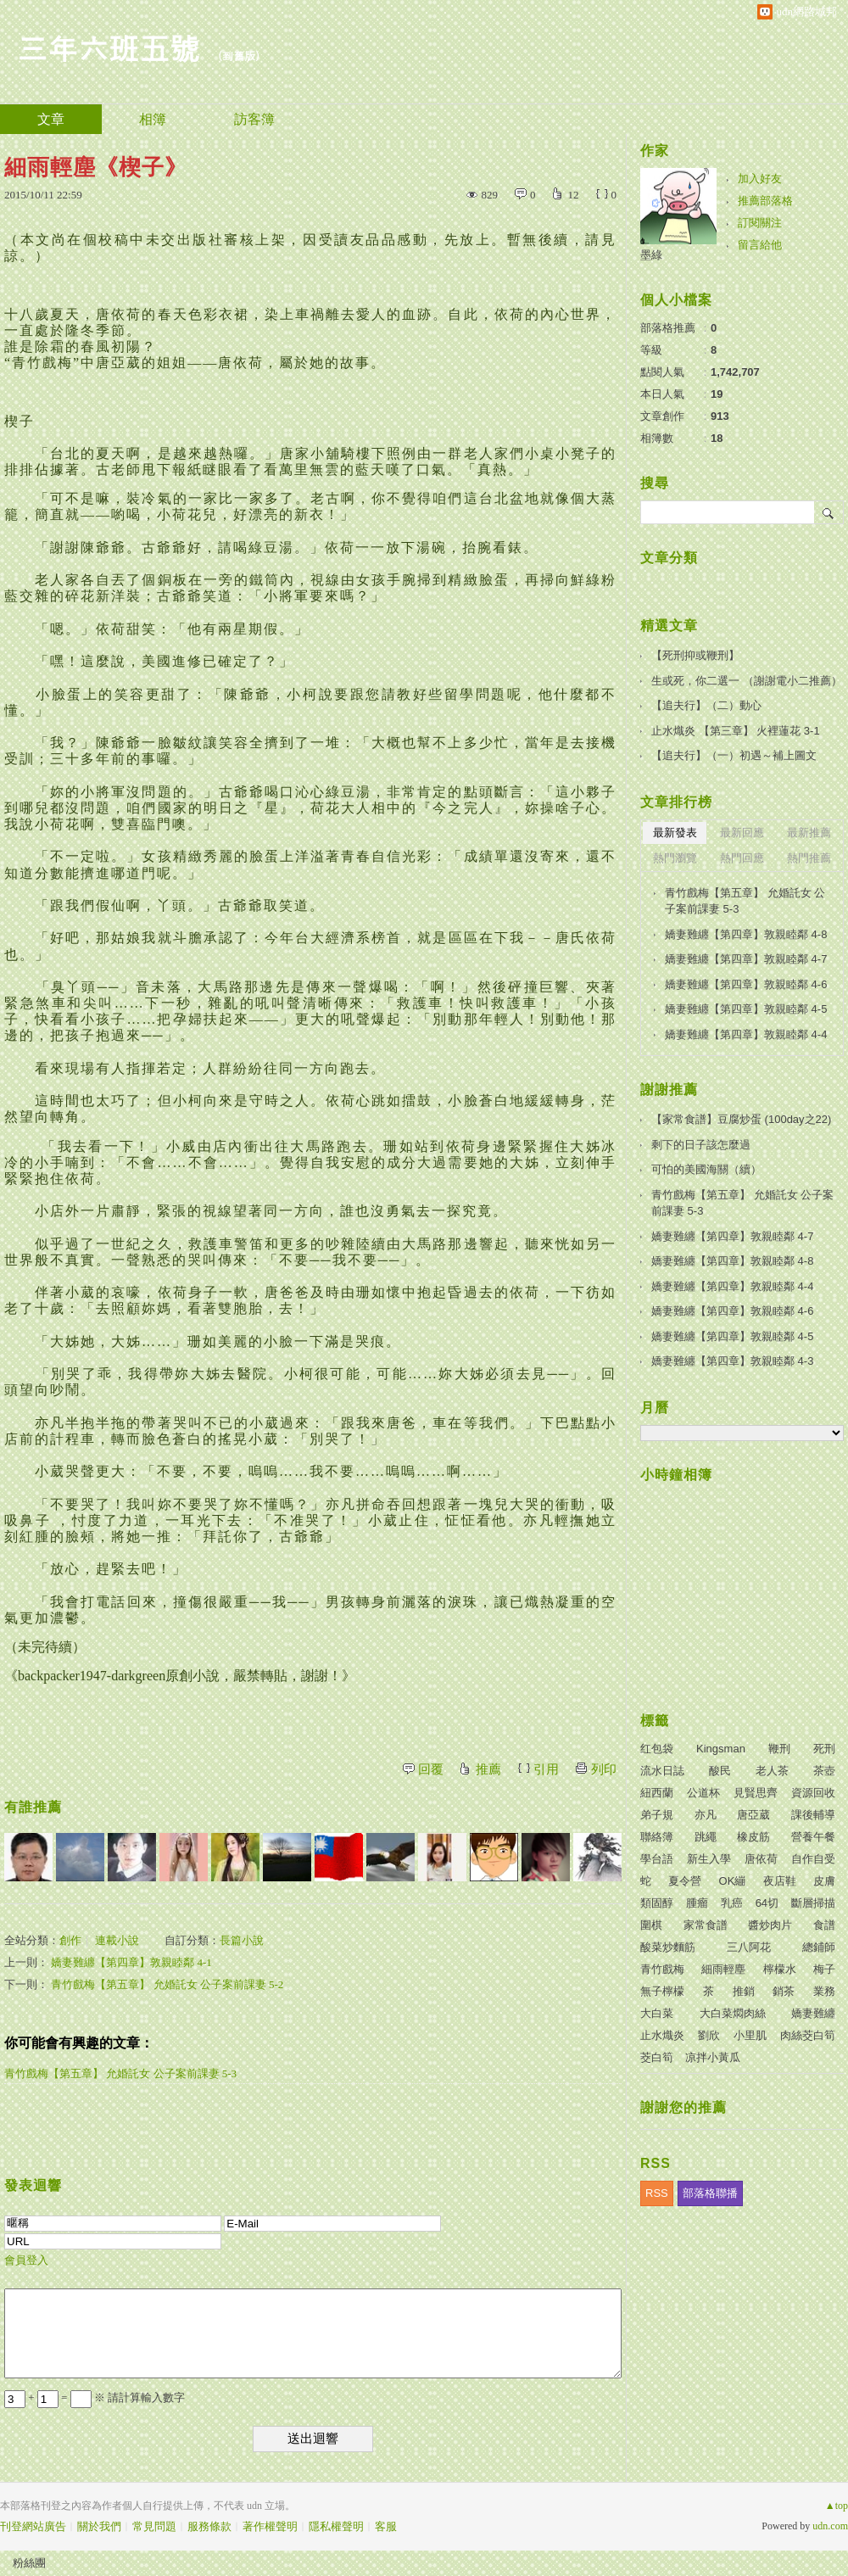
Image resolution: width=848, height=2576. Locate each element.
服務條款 (209, 2526)
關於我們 (99, 2526)
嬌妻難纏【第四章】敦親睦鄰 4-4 (746, 1034)
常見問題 (154, 2526)
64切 (767, 1903)
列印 (603, 1769)
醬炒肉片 (770, 1925)
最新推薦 (809, 832)
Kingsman (720, 1748)
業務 (824, 1991)
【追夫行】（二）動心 (706, 705)
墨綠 (651, 255)
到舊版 (238, 55)
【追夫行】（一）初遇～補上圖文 (734, 755)
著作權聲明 (270, 2526)
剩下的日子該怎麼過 (700, 1144)
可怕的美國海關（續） (706, 1169)
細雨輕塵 (723, 1969)
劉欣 (709, 2035)
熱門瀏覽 (675, 858)
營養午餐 (813, 1836)
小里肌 (750, 2035)
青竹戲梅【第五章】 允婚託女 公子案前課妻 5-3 (120, 2073)
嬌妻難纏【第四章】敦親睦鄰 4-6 (746, 984)
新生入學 (709, 1858)
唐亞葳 (753, 1814)
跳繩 (706, 1836)
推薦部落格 (765, 200)
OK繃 (732, 1881)
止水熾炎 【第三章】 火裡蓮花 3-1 (735, 730)
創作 (70, 1940)
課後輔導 (813, 1814)
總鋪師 (818, 1947)
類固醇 (656, 1903)
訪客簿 (254, 119)
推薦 (488, 1769)
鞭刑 (779, 1748)
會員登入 (26, 2260)
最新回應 (742, 832)
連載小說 (117, 1940)
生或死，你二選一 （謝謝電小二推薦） (746, 680)
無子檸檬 (662, 1991)
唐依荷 (761, 1858)
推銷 (744, 1991)
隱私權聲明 (336, 2526)
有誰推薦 (33, 1807)
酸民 (720, 1770)
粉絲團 (29, 2562)
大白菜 (656, 2013)
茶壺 (824, 1770)
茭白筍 (656, 2057)
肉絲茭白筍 (807, 2035)
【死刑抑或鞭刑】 (695, 655)
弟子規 (656, 1814)
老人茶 (772, 1770)
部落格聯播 (710, 2193)
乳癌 (732, 1903)
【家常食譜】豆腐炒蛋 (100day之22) (741, 1119)
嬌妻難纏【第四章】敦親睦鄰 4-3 (732, 1361)
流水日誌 (662, 1770)
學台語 (656, 1858)
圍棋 (651, 1925)
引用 (546, 1769)
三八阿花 (749, 1947)
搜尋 (829, 512)
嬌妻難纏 (813, 2013)
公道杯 (703, 1792)
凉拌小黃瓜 (712, 2057)
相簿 (152, 119)
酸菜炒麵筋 (667, 1947)
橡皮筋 (753, 1836)
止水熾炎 (662, 2035)
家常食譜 (705, 1925)
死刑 (824, 1748)
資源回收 (813, 1792)
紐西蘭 (656, 1792)
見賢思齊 (756, 1792)
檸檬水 (779, 1969)
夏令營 (684, 1881)
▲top (836, 2506)
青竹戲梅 (662, 1969)
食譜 (824, 1925)
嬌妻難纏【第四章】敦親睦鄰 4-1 (131, 1962)
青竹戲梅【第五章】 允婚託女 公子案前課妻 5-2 (167, 1984)
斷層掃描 (813, 1903)
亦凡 (706, 1814)
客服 (386, 2526)
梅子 (824, 1969)
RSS (656, 2193)
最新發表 (675, 832)
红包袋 (656, 1748)
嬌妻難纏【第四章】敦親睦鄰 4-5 (746, 1009)
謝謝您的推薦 (683, 2107)
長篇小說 (242, 1940)
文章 (50, 119)
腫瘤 (697, 1903)
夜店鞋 (779, 1881)
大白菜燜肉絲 (733, 2013)
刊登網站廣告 (33, 2526)
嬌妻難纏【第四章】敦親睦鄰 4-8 (746, 934)
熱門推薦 (809, 858)
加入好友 (760, 178)
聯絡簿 (656, 1836)
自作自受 (813, 1858)
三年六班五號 (108, 47)
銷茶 (784, 1991)
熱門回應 (742, 858)
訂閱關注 (760, 222)
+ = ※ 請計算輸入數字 (94, 2397)
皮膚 (824, 1881)
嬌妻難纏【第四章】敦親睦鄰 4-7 (746, 959)
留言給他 (760, 244)
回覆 (431, 1769)
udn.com (830, 2526)
